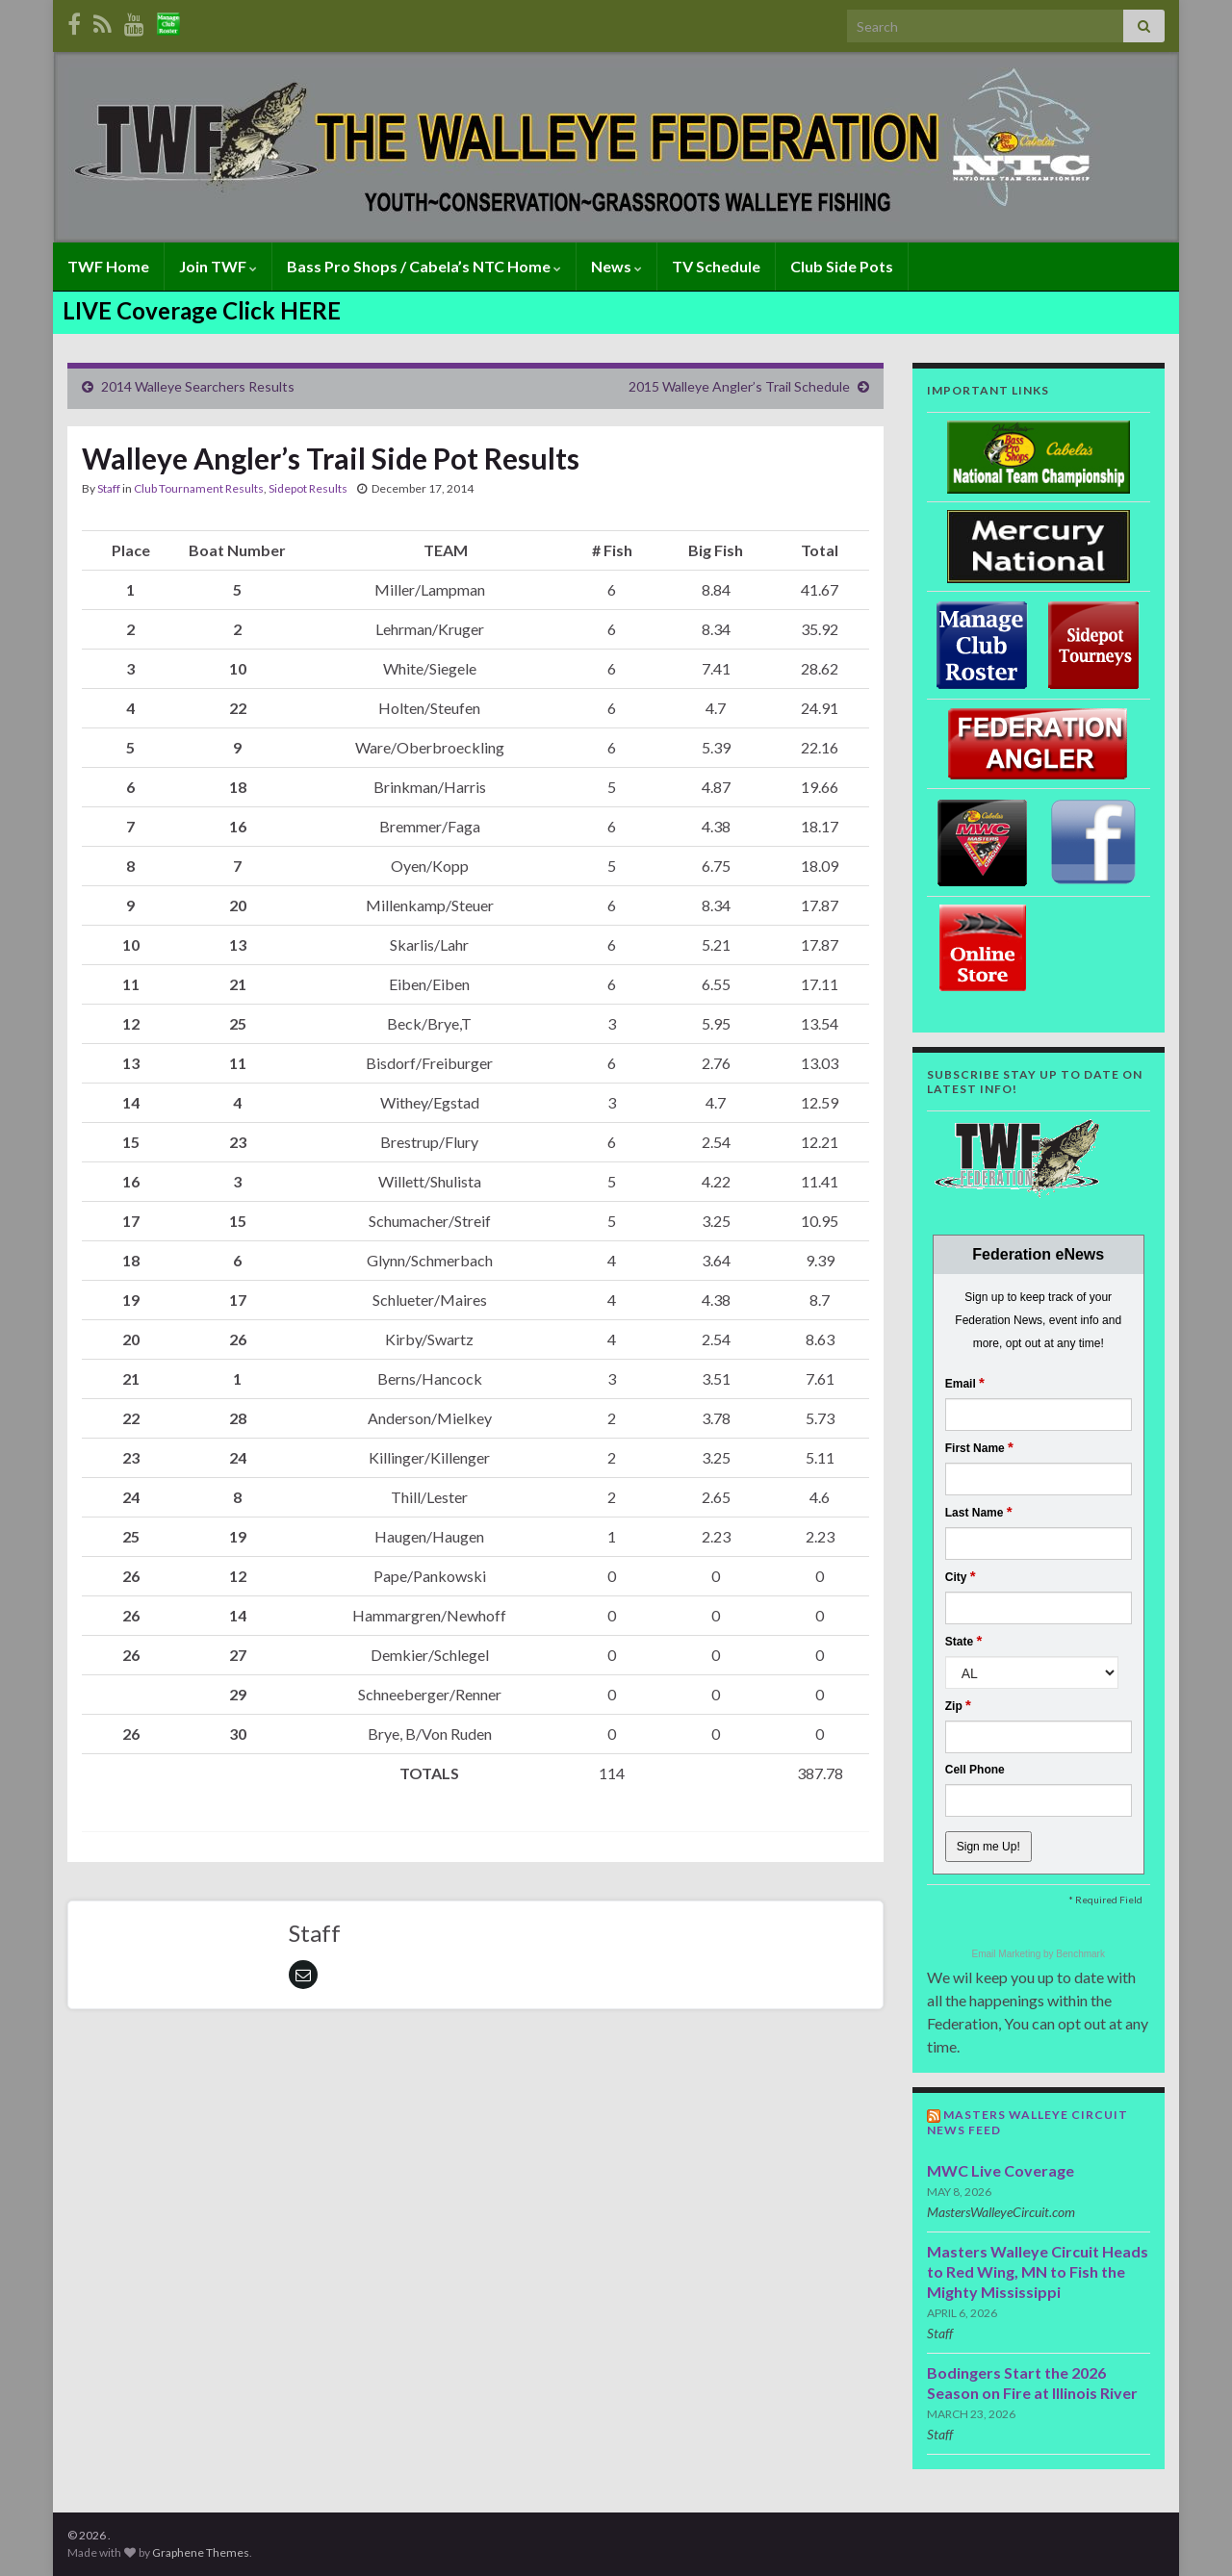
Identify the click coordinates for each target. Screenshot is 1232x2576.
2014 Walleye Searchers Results (198, 386)
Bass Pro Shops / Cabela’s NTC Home (424, 266)
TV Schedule (716, 266)
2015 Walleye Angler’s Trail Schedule (739, 386)
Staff (108, 488)
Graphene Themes (200, 2552)
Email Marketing (1007, 1954)
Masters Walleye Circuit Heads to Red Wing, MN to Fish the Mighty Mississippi (1037, 2271)
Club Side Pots (841, 266)
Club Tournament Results (199, 488)
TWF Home (108, 266)
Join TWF (218, 266)
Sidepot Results (308, 488)
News (616, 266)
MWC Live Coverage (1000, 2170)
